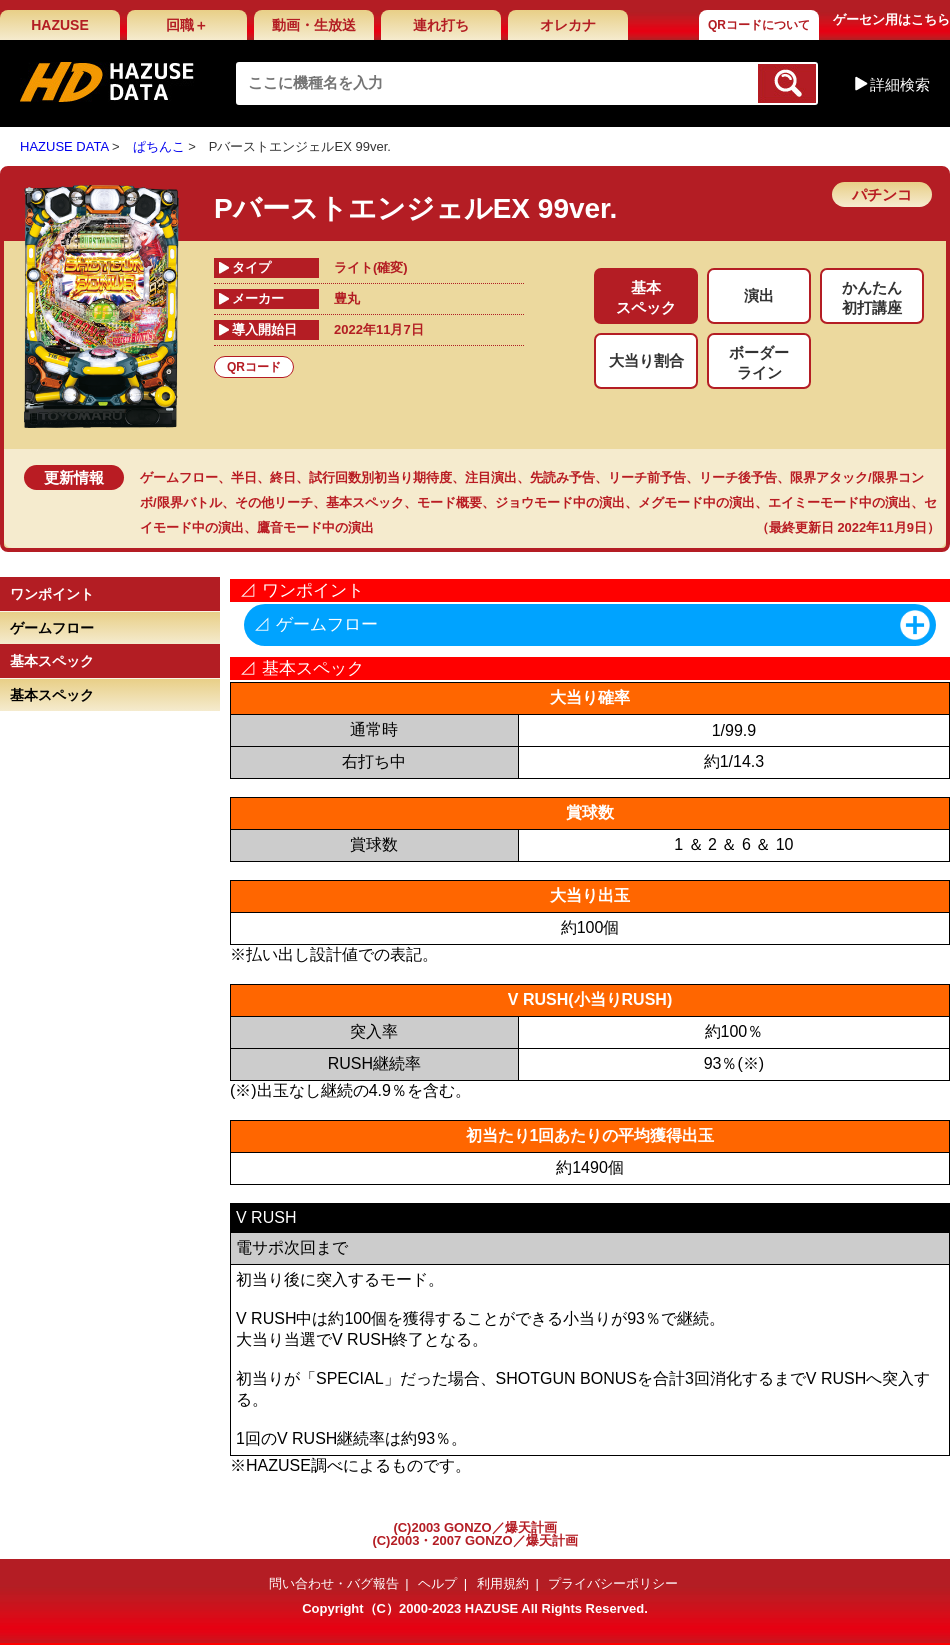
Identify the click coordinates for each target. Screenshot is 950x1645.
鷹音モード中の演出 (315, 527)
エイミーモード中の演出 (839, 502)
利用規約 (503, 1583)
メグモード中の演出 (696, 502)
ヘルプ (437, 1583)
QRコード (254, 367)
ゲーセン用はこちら (891, 19)
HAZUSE (60, 25)
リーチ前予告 (647, 477)
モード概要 (449, 502)
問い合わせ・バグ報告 (334, 1583)
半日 (244, 477)
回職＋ (187, 25)
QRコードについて (759, 25)
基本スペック (365, 502)
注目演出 (491, 477)
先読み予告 (562, 477)
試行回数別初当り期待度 (380, 477)
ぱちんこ (159, 146)
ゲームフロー (179, 477)
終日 (283, 477)
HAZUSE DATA (64, 146)
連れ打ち (441, 25)
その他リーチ (274, 502)
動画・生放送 (314, 25)
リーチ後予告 (738, 477)
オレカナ (568, 25)
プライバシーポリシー (613, 1583)
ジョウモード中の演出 (560, 502)
